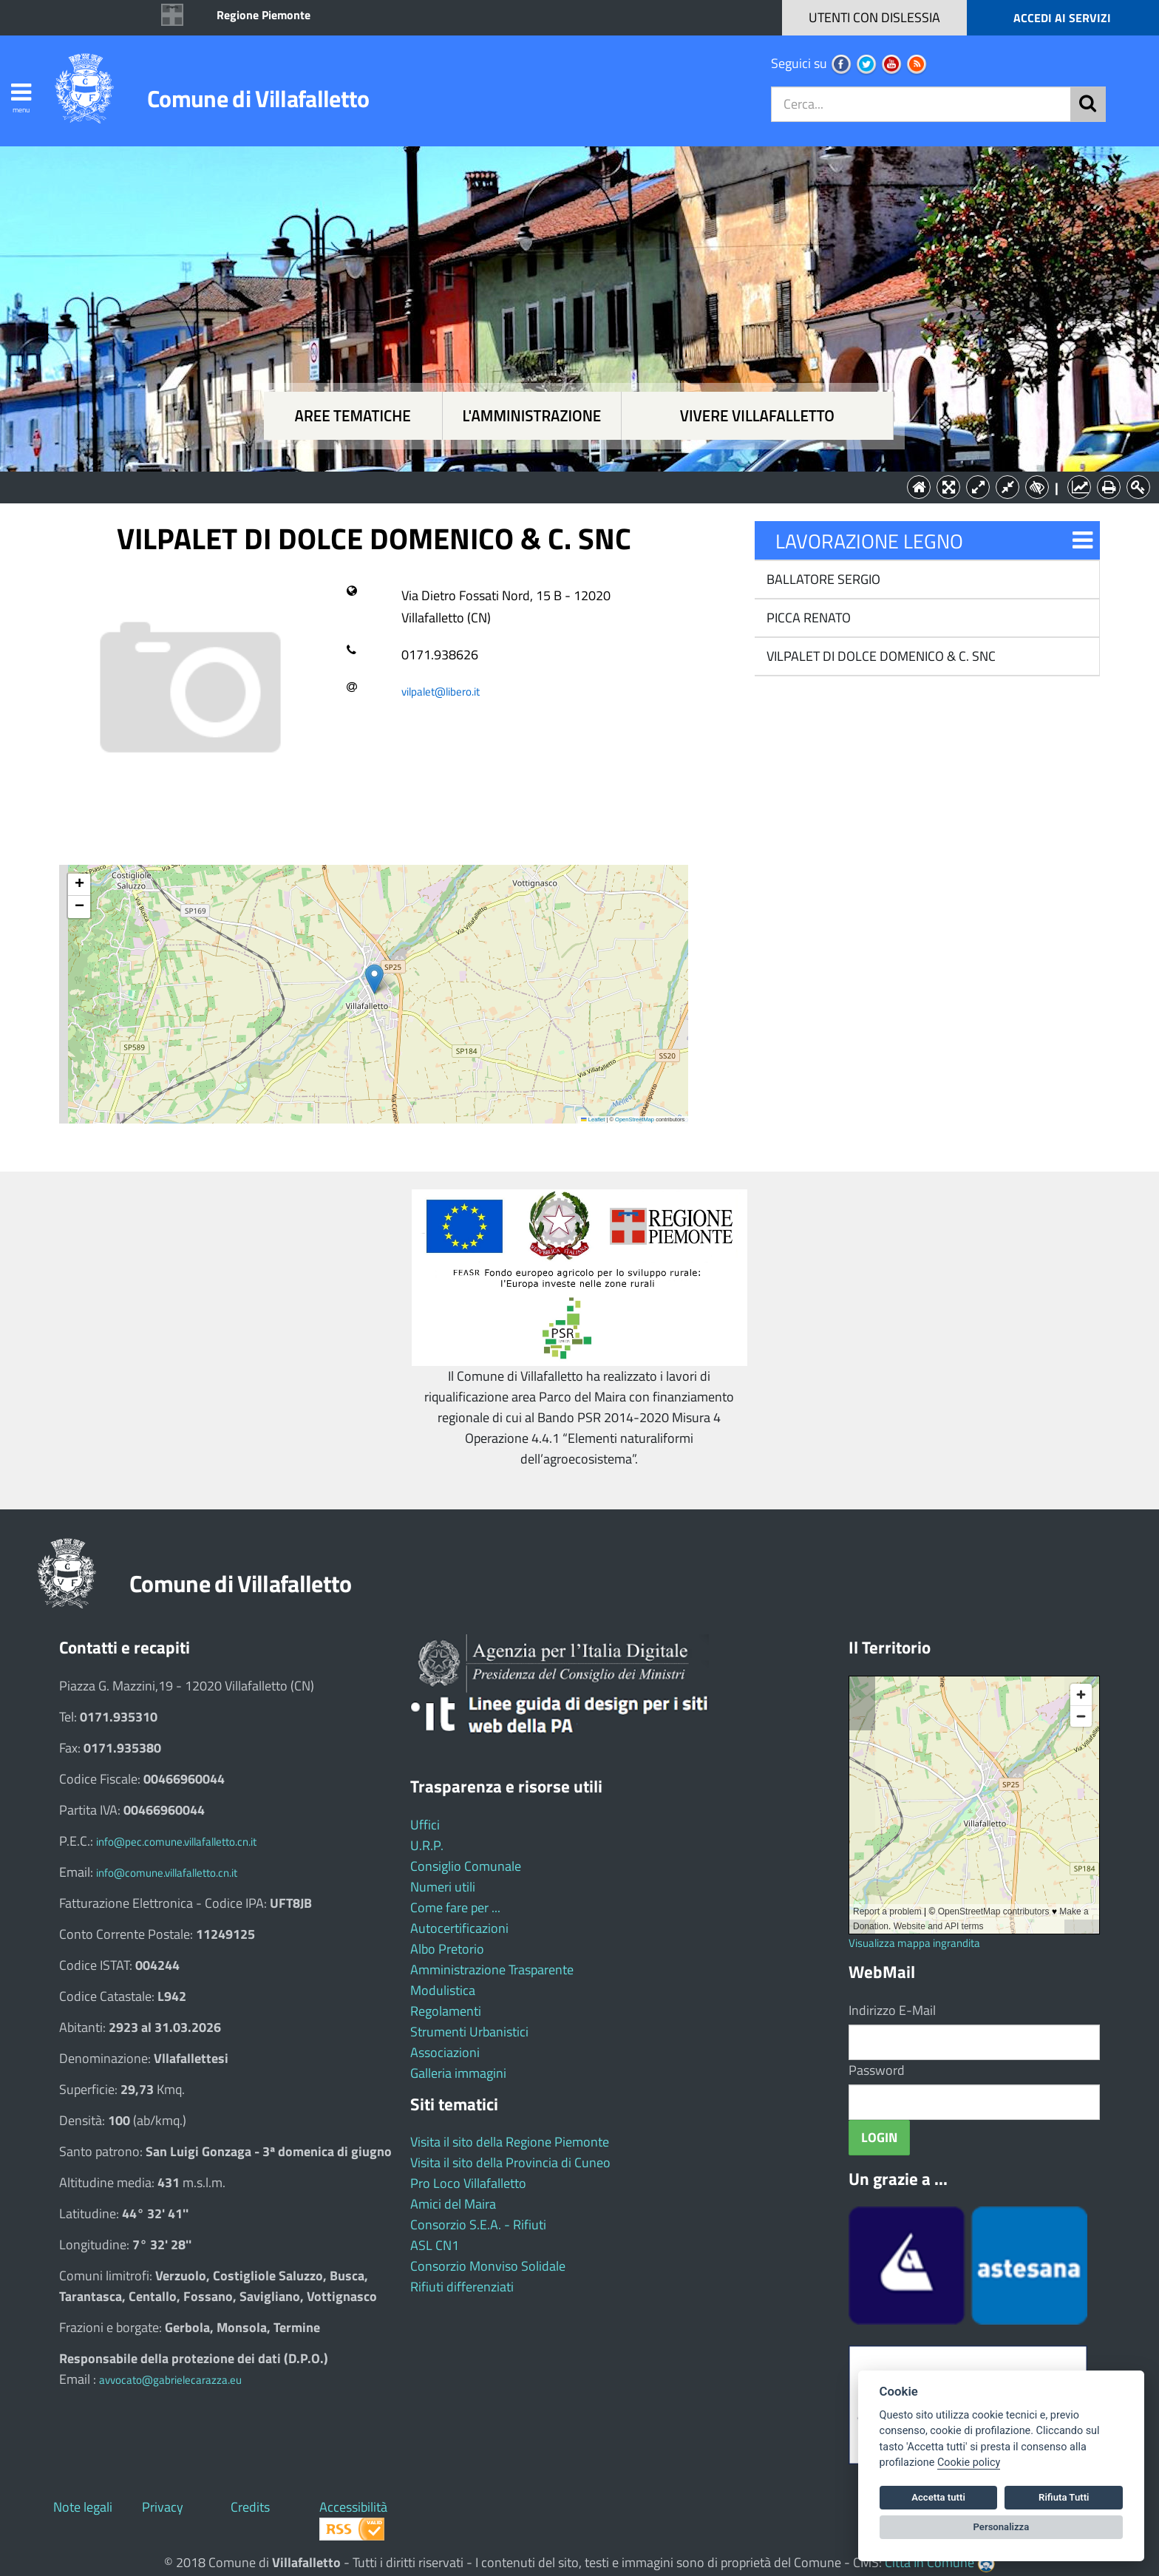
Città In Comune (929, 2562)
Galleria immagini (458, 2073)
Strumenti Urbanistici (469, 2032)
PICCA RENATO (807, 618)
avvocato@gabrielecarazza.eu (170, 2379)
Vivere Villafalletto (757, 415)
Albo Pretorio (447, 1949)
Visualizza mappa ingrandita (914, 1942)
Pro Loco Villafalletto (468, 2183)
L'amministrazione (531, 415)
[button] (374, 979)
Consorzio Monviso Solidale (487, 2266)
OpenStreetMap (634, 1119)
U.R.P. (426, 1845)
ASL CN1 (434, 2245)
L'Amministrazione (568, 486)
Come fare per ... (455, 1907)
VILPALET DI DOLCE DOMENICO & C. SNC (880, 656)
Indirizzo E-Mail (892, 2010)
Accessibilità (353, 2507)
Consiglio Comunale (465, 1866)
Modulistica (442, 1990)
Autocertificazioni (459, 1928)
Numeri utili (442, 1887)
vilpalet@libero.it (440, 691)
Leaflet (593, 1119)
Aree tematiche (353, 415)
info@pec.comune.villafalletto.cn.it (176, 1841)
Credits (250, 2507)
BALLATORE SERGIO (822, 579)
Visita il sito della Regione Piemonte (509, 2142)
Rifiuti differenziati (462, 2287)
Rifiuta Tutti (1064, 2497)
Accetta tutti (938, 2497)
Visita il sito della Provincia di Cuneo (510, 2162)
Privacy (162, 2507)
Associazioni (445, 2052)
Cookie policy (968, 2462)
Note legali (82, 2507)
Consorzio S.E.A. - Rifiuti (478, 2225)
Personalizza (1001, 2526)
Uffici (425, 1825)
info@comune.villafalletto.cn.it (166, 1872)
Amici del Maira (453, 2204)
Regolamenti (445, 2011)
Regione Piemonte (263, 15)
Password (877, 2070)
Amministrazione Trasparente (492, 1969)
